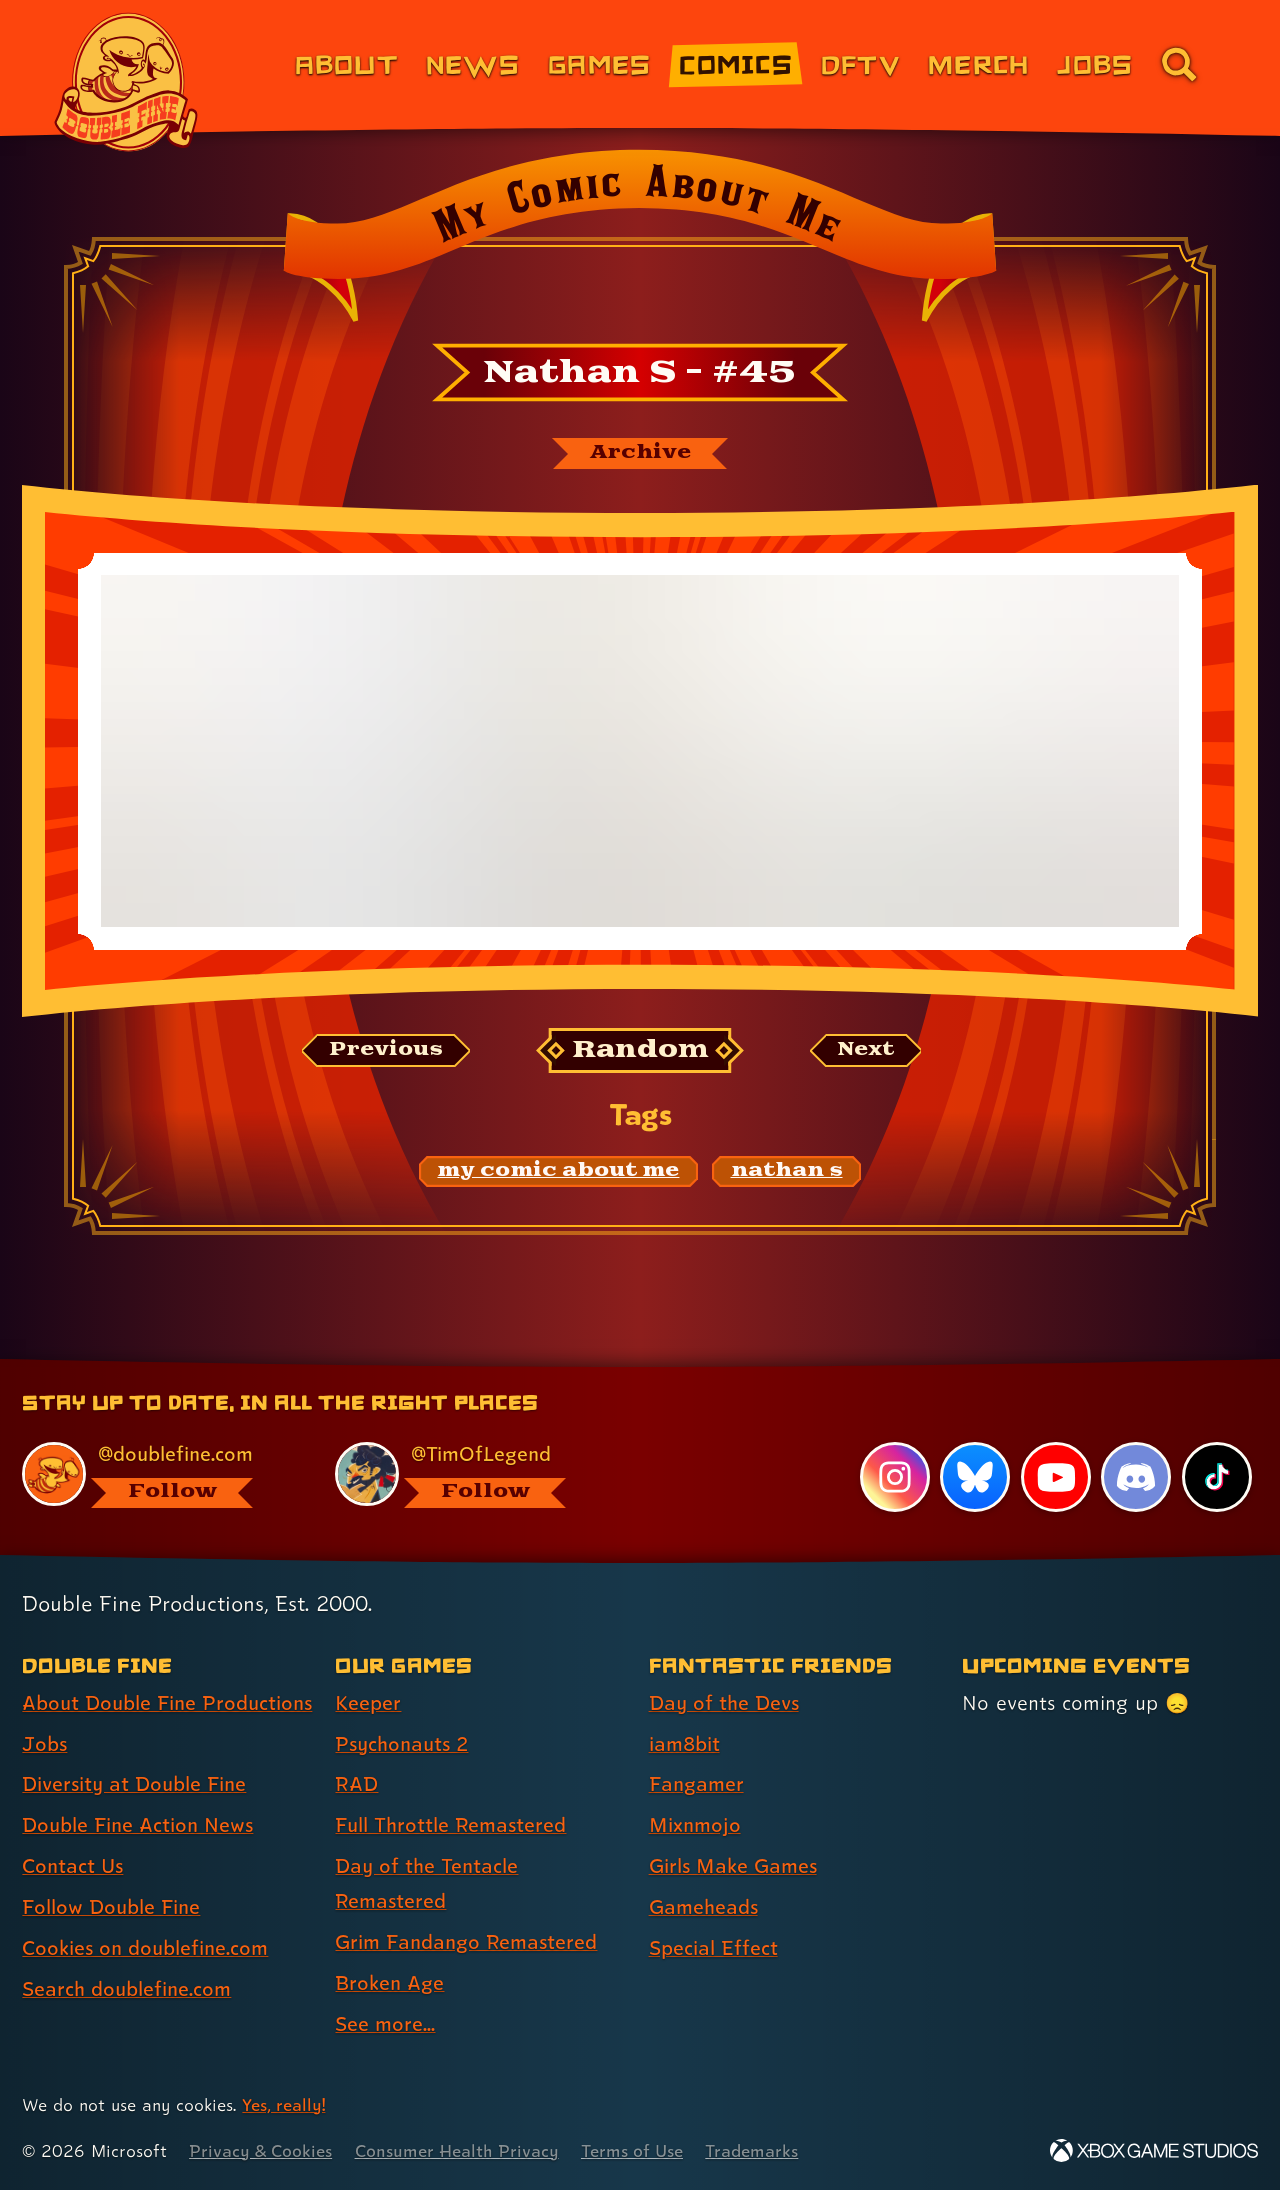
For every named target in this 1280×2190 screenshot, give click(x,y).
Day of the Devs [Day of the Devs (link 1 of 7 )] (724, 1703)
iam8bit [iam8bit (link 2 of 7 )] (684, 1744)
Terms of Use (632, 2150)
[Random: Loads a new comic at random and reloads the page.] (640, 1050)
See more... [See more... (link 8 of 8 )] (385, 2024)
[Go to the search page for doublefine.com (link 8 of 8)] (1179, 64)
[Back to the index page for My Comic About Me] (639, 242)
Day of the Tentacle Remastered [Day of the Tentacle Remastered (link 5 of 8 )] (426, 1883)
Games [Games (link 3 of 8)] (599, 63)
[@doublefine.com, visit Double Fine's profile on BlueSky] (156, 1474)
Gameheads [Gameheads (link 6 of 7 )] (703, 1907)
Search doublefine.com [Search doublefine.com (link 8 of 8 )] (126, 1989)
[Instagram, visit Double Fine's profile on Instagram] (895, 1477)
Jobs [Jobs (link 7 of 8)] (1095, 63)
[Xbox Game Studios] (1154, 2150)
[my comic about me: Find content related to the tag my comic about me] (559, 1171)
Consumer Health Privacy (457, 2150)
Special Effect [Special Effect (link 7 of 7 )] (713, 1948)
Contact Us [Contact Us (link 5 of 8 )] (72, 1866)
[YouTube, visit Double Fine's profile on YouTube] (1056, 1477)
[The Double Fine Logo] (127, 82)
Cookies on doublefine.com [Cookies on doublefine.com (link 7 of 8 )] (145, 1948)
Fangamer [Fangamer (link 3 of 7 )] (696, 1784)
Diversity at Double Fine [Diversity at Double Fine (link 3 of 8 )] (134, 1784)
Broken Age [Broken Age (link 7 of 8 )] (389, 1983)
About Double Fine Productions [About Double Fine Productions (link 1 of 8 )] (167, 1703)
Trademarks (751, 2150)
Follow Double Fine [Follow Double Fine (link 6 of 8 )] (111, 1907)
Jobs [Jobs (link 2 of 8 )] (44, 1744)
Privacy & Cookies (260, 2150)
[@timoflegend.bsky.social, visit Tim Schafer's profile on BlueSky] (469, 1474)
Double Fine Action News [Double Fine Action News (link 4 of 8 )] (137, 1825)
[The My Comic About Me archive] (640, 453)
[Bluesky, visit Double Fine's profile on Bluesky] (975, 1477)
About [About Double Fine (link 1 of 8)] (346, 63)
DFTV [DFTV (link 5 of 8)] (860, 63)
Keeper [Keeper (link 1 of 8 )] (368, 1703)
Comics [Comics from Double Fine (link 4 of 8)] (736, 63)
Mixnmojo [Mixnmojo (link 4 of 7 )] (695, 1825)
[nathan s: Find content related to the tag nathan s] (787, 1171)
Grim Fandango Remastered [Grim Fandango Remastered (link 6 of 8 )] (466, 1942)
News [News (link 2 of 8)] (473, 63)
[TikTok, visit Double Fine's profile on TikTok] (1217, 1477)
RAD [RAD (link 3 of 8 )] (356, 1784)
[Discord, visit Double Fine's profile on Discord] (1136, 1477)
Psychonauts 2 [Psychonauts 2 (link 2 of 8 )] (401, 1744)
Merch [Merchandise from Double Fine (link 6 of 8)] (978, 63)
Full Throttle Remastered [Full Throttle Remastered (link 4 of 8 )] (450, 1825)
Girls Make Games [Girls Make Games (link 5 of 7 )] (733, 1866)
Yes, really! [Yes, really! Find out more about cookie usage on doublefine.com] (283, 2104)
